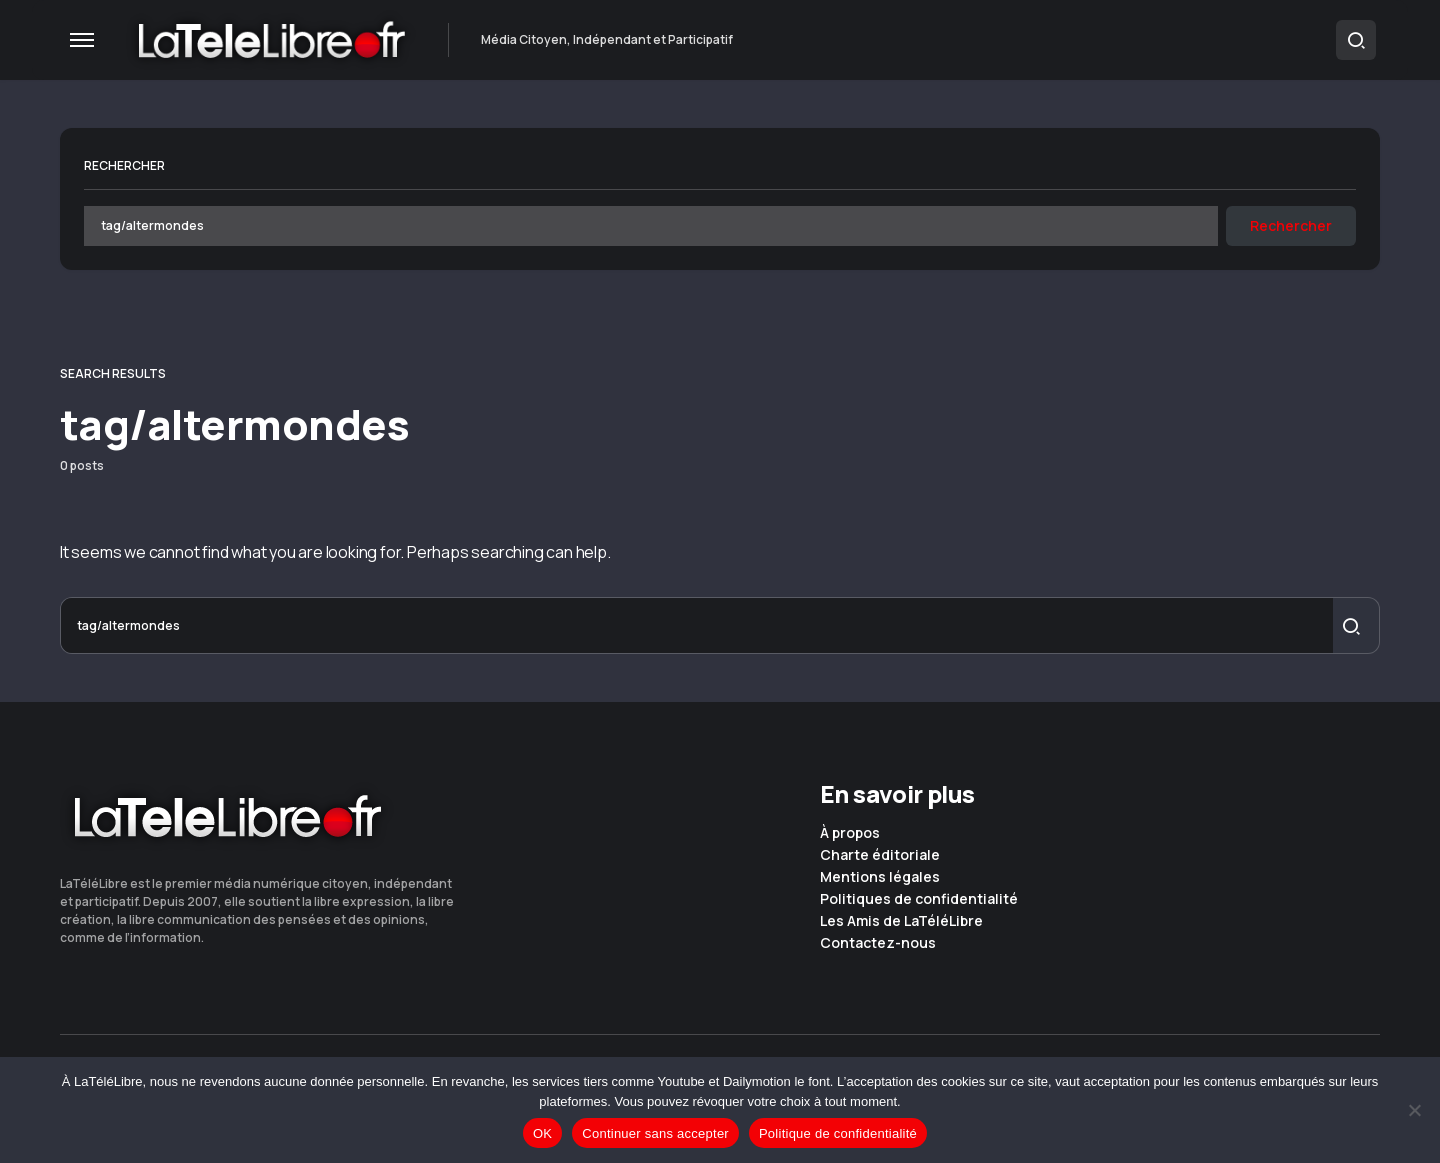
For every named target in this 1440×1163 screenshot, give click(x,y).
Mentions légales (880, 877)
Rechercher (124, 165)
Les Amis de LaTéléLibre (901, 921)
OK (542, 1133)
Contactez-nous (878, 943)
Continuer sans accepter (655, 1133)
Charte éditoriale (880, 855)
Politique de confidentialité (838, 1133)
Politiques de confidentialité (919, 899)
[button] (82, 40)
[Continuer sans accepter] (1415, 1110)
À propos (850, 833)
